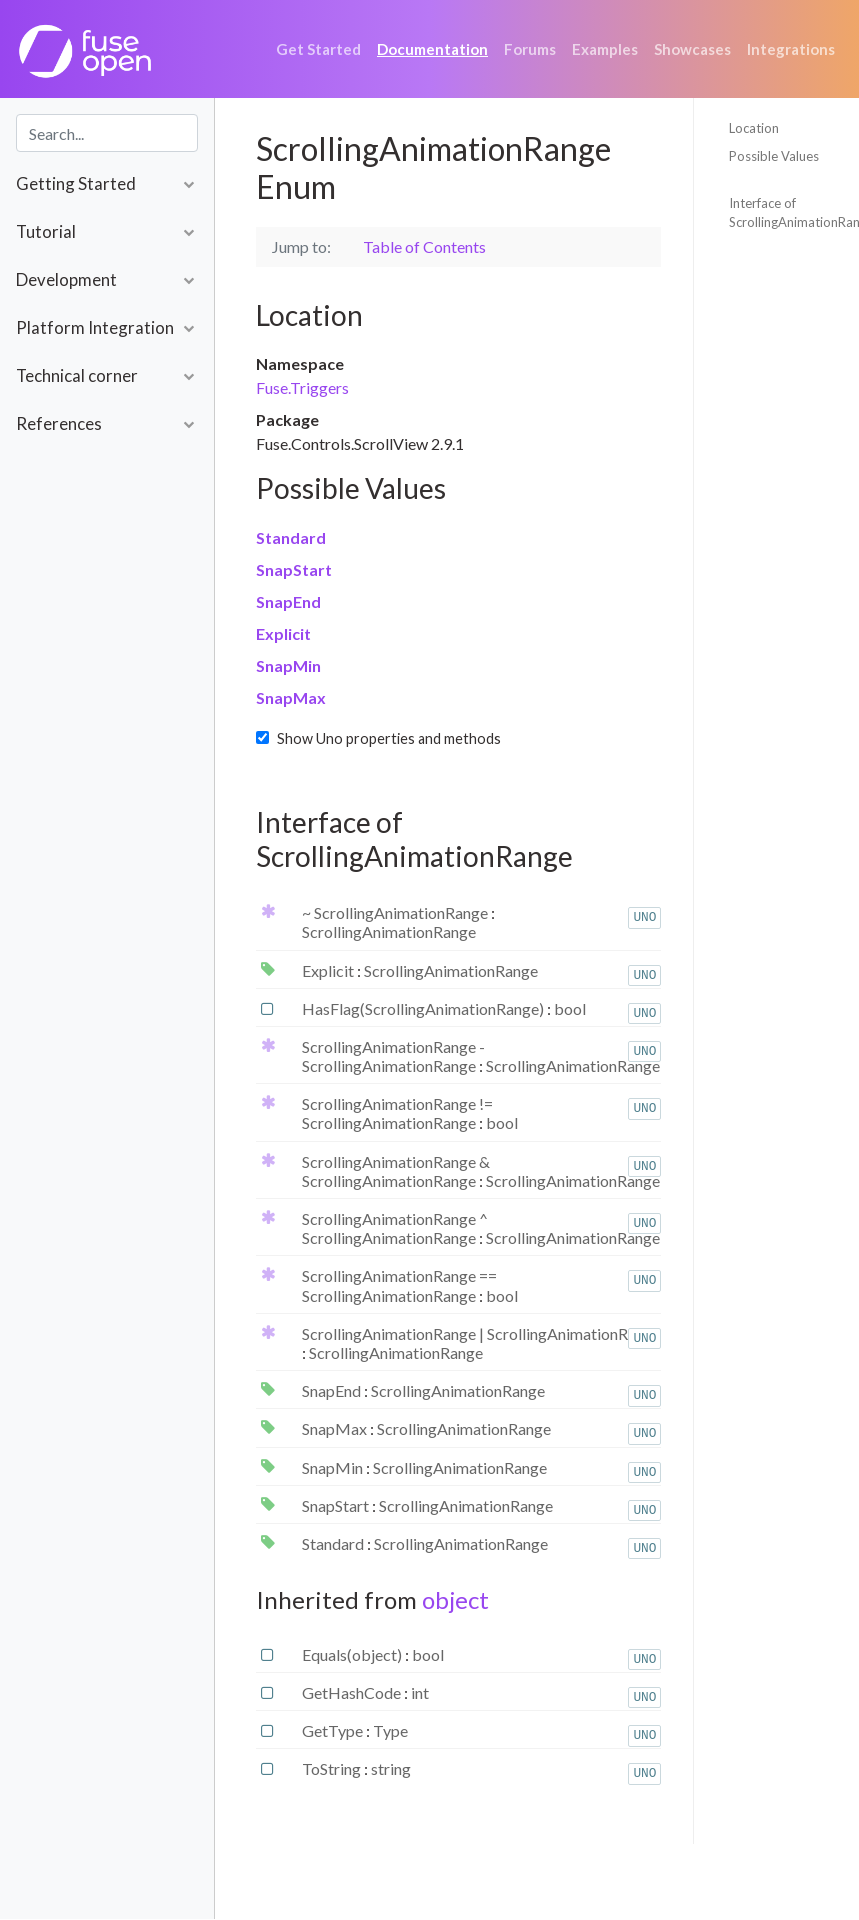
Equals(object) (353, 1654)
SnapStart (294, 569)
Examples (605, 49)
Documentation (432, 49)
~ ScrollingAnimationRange (396, 912)
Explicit (283, 633)
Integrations (791, 49)
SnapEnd (288, 601)
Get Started (318, 49)
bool (570, 1008)
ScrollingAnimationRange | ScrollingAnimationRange (481, 1333)
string (391, 1768)
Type (390, 1730)
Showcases (692, 49)
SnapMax (291, 697)
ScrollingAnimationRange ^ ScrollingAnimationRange (395, 1228)
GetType (334, 1730)
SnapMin (288, 665)
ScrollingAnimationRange (389, 931)
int (420, 1692)
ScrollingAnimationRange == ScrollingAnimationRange (399, 1285)
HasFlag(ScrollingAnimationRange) (424, 1008)
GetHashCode (353, 1692)
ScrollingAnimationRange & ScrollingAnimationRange (396, 1171)
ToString (333, 1768)
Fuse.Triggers (302, 387)
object (455, 1599)
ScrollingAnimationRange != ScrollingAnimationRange (397, 1113)
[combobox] (107, 133)
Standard (291, 537)
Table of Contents (424, 246)
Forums (530, 49)
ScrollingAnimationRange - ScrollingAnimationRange (393, 1056)
